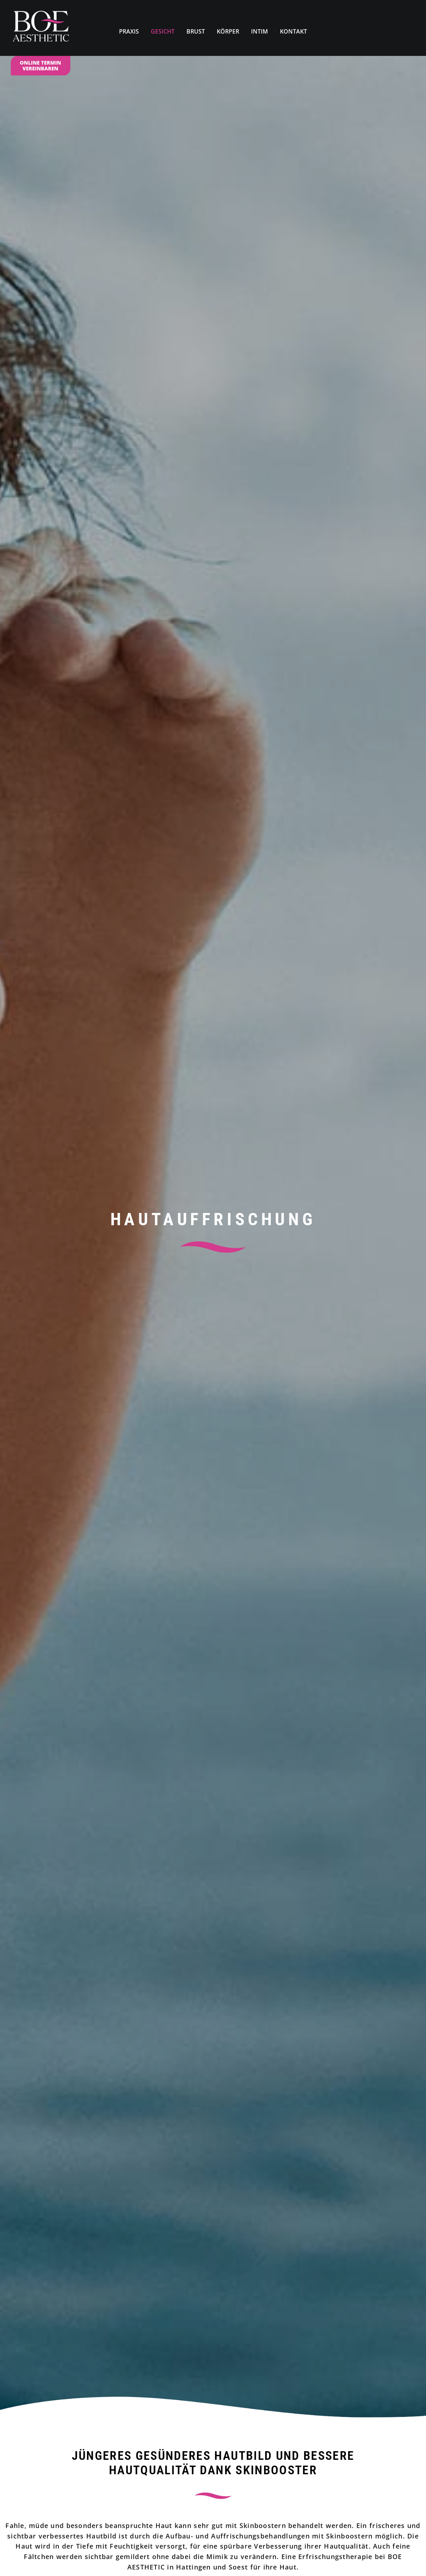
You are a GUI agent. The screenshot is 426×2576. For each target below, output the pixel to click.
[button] (270, 2185)
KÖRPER (228, 31)
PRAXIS (129, 31)
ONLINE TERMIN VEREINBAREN (40, 65)
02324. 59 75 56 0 (220, 2464)
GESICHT (163, 31)
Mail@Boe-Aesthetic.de (213, 2489)
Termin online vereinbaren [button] (213, 700)
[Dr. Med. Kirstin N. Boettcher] (41, 28)
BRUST (195, 31)
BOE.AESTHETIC (182, 2537)
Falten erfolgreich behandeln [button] (106, 1823)
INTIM (259, 31)
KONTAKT (293, 31)
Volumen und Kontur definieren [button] (320, 1831)
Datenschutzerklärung (71, 2560)
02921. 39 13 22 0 (238, 2038)
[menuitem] (129, 28)
